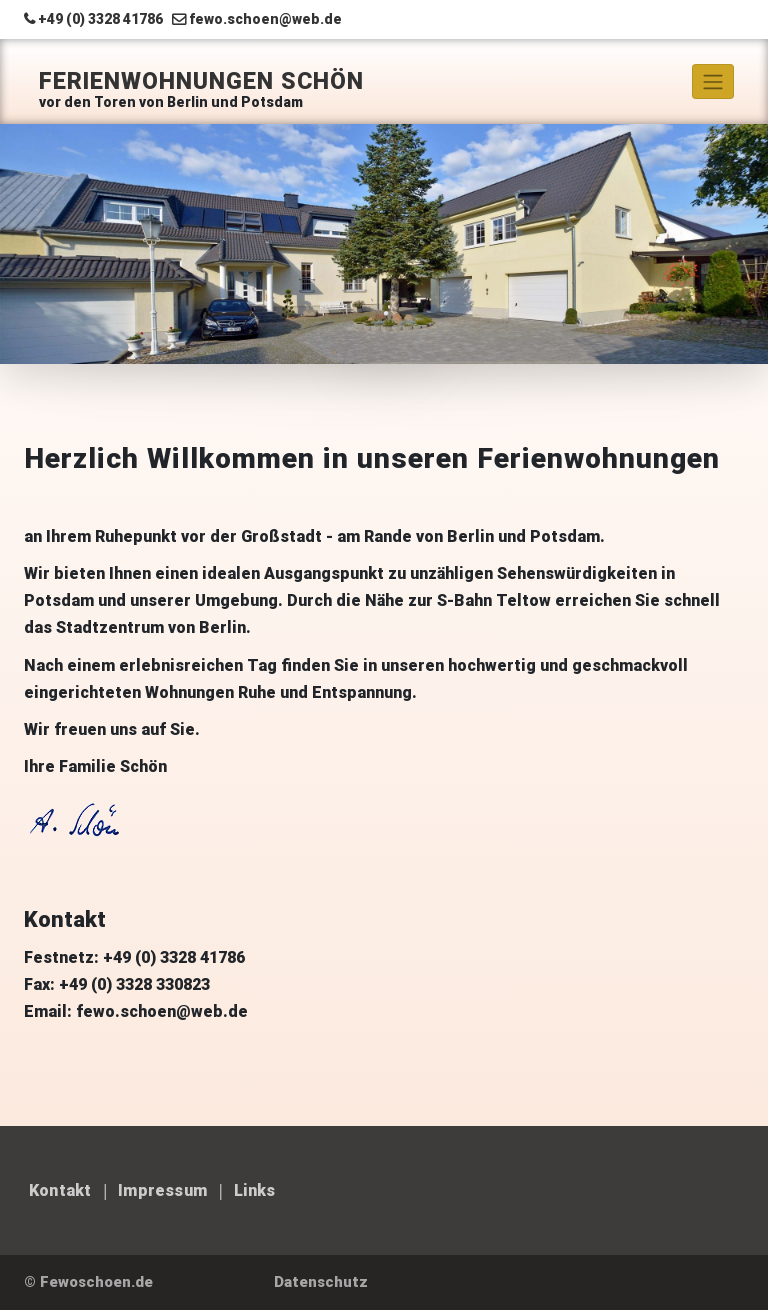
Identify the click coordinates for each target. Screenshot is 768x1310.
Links (255, 1190)
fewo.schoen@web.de (265, 19)
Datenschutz (321, 1282)
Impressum (162, 1190)
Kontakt (60, 1190)
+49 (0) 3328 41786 (100, 19)
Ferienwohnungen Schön (201, 81)
